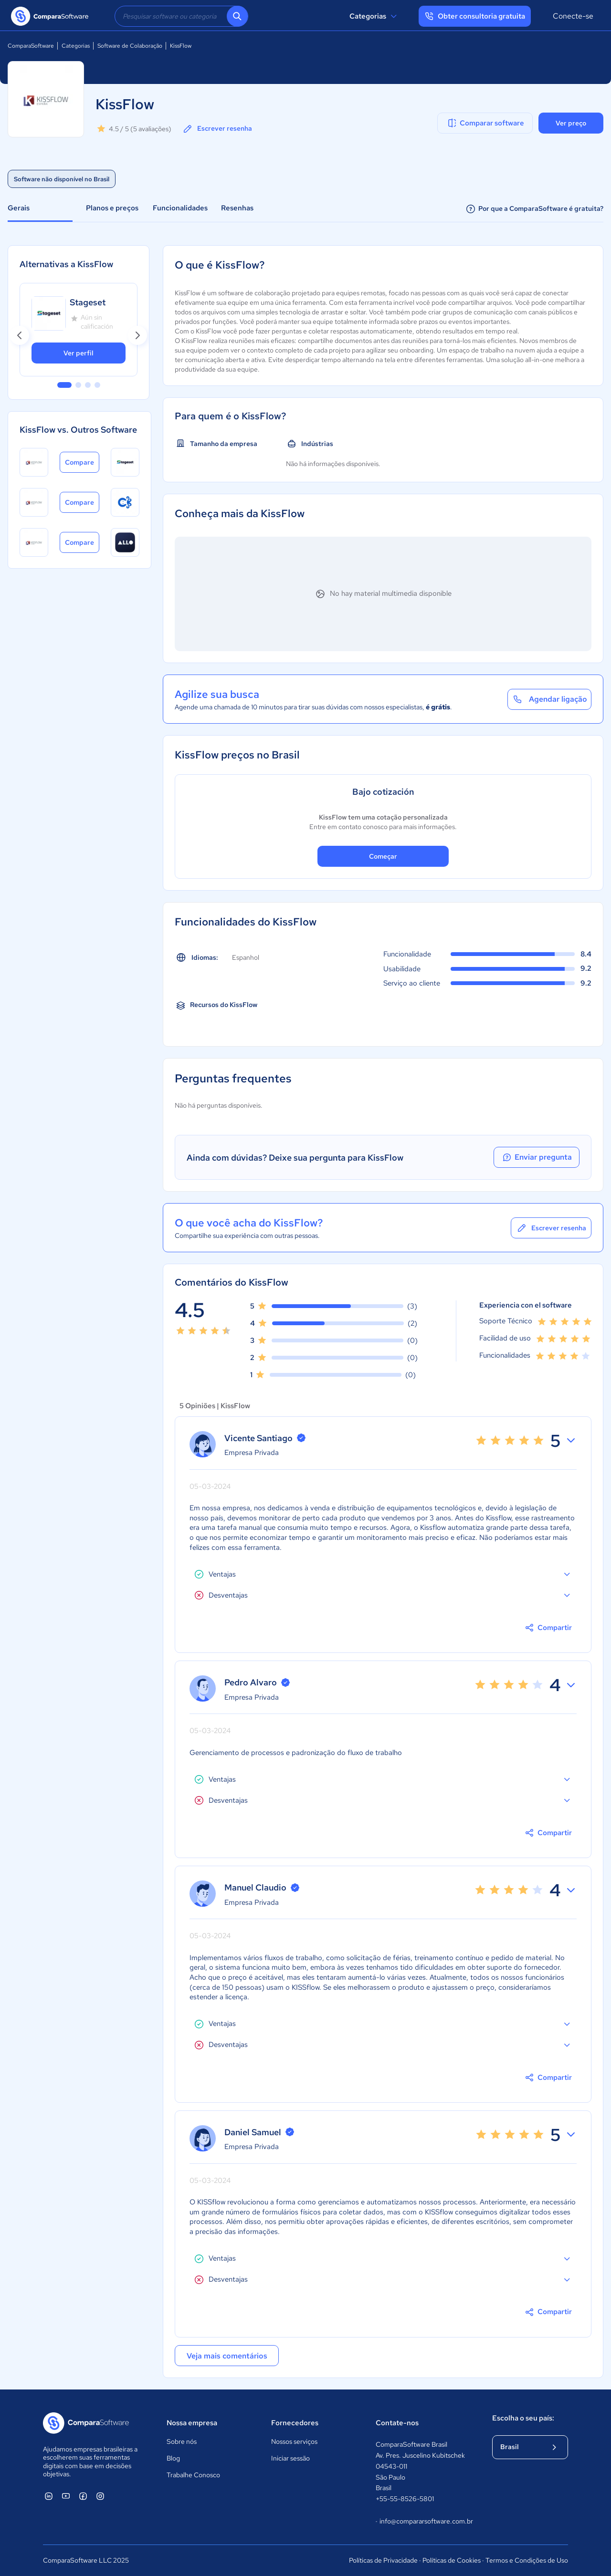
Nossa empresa (192, 2423)
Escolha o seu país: (523, 2418)
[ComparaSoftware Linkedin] (48, 2496)
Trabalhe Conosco (193, 2475)
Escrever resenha (217, 129)
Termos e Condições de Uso (526, 2560)
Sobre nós (182, 2441)
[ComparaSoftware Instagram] (100, 2496)
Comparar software (485, 123)
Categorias (374, 16)
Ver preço (571, 123)
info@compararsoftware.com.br (424, 2521)
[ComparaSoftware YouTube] (66, 2496)
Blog (173, 2458)
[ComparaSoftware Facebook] (83, 2496)
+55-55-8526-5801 (405, 2498)
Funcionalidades (180, 208)
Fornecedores (294, 2423)
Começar (383, 856)
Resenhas (237, 208)
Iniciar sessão (290, 2458)
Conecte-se (573, 16)
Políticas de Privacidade (383, 2560)
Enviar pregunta (536, 1157)
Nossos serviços (294, 2441)
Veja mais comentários (227, 2356)
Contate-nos (397, 2423)
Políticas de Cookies (451, 2560)
